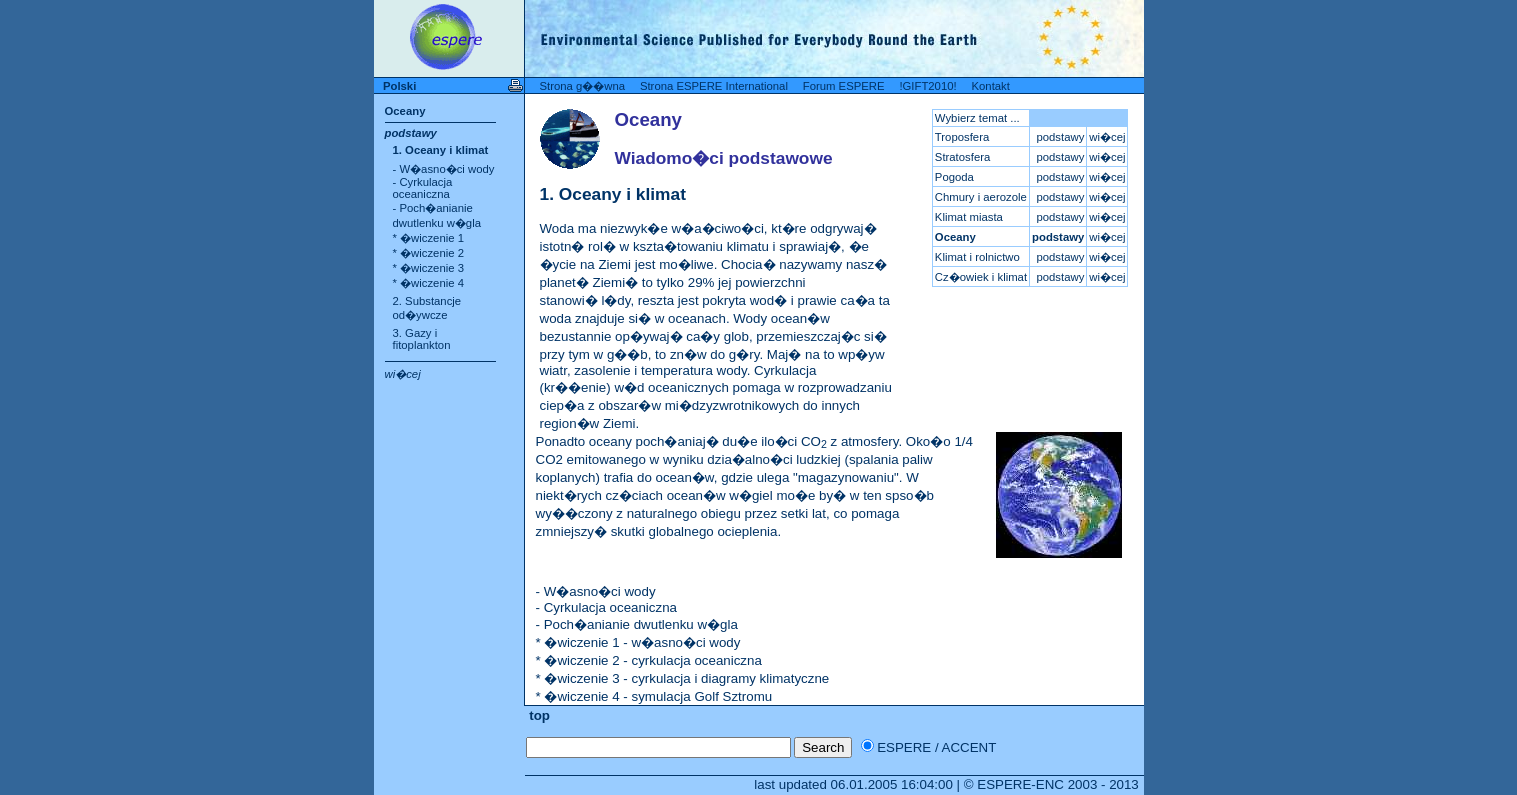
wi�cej (403, 374)
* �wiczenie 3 (428, 268)
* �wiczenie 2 (428, 253)
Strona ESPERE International (714, 86)
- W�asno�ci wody (444, 169)
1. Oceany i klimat (441, 150)
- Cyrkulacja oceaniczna (423, 188)
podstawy (411, 133)
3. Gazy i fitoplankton (422, 339)
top (538, 715)
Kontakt (990, 86)
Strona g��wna (583, 86)
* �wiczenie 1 (428, 238)
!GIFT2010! (927, 86)
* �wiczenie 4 (428, 283)
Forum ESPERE (844, 86)
